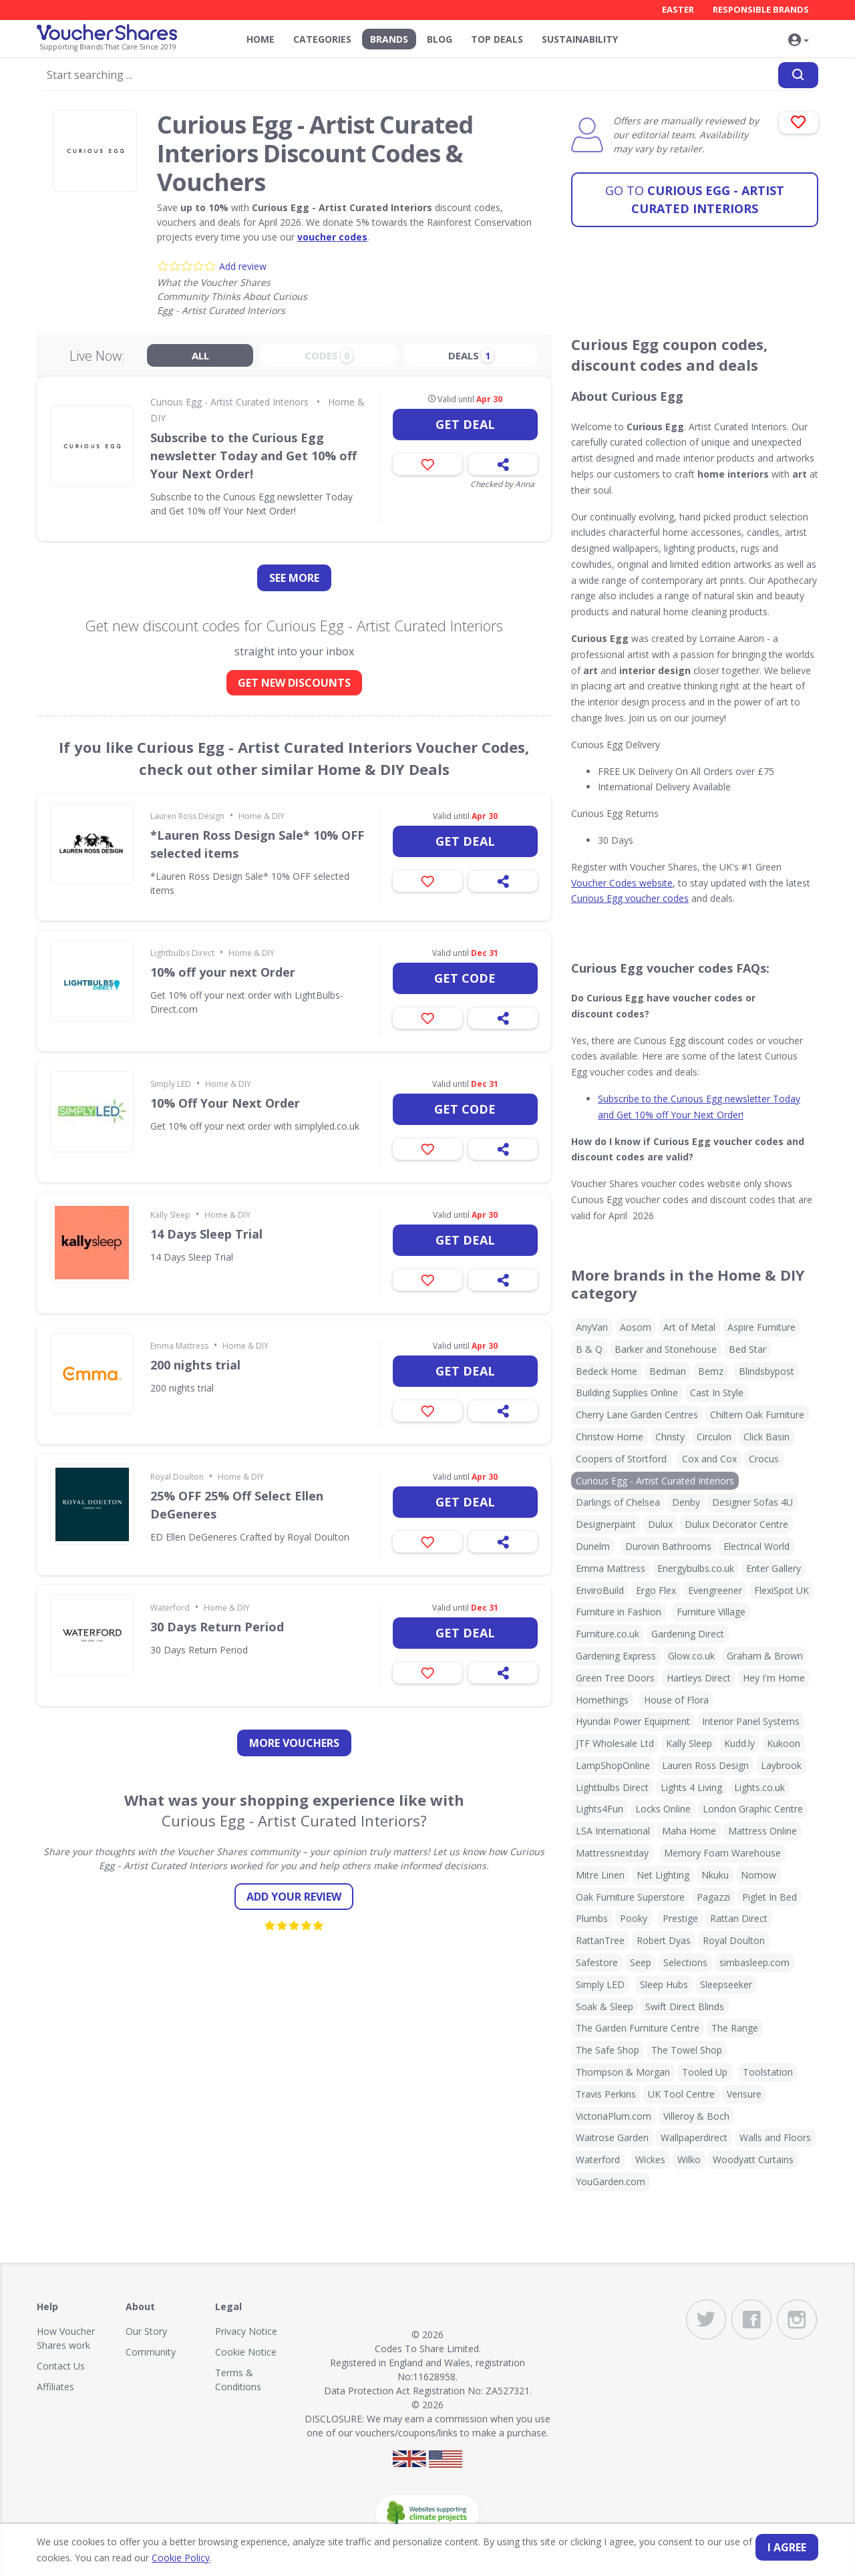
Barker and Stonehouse (666, 1349)
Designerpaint (606, 1524)
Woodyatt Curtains (753, 2159)
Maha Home (689, 1830)
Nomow (758, 1875)
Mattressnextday (612, 1852)
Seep (640, 1962)
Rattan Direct (738, 1918)
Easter (678, 9)
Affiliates (55, 2386)
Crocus (764, 1458)
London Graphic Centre (753, 1808)
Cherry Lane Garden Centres (637, 1414)
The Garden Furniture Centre (637, 2028)
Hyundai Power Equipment (633, 1721)
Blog (439, 39)
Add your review (293, 1896)
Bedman (667, 1371)
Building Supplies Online (627, 1392)
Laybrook (781, 1765)
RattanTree (600, 1940)
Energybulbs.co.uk (695, 1568)
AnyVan (592, 1327)
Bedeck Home (606, 1371)
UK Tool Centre (681, 2094)
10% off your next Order (222, 972)
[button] (798, 41)
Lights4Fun (599, 1808)
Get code (465, 978)
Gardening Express (616, 1655)
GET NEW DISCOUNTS (294, 682)
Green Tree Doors (615, 1677)
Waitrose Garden (612, 2137)
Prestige (680, 1918)
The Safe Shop (607, 2050)
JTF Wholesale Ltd (615, 1743)
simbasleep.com (754, 1962)
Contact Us (61, 2366)
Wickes (650, 2159)
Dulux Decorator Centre (736, 1524)
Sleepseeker (726, 1984)
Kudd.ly (739, 1743)
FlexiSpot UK (781, 1590)
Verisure (744, 2094)
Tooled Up (704, 2072)
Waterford (170, 1607)
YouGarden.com (610, 2181)
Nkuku (715, 1875)
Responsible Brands (761, 9)
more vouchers (294, 1743)
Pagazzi (713, 1897)
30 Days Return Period (217, 1627)
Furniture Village (711, 1611)
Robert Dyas (664, 1940)
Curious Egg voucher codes (630, 898)
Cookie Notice (246, 2352)
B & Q (589, 1349)
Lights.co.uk (759, 1787)
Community (151, 2352)
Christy (670, 1436)
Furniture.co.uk (607, 1633)
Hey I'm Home (774, 1677)
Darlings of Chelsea (618, 1502)
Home (260, 39)
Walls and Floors (775, 2137)
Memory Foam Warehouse (722, 1852)
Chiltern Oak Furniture (757, 1414)
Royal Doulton (177, 1476)
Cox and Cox (709, 1458)
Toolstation (768, 2072)
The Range (734, 2028)
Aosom (635, 1327)
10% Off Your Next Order (225, 1103)
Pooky (633, 1918)
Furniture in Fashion (618, 1611)
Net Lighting (663, 1875)
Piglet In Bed (769, 1897)
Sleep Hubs (664, 1984)
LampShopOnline (613, 1765)
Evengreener (715, 1590)
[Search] (798, 76)
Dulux (660, 1524)
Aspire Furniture (761, 1327)
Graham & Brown (765, 1655)
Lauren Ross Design (187, 816)
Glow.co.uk (691, 1655)
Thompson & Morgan (623, 2072)
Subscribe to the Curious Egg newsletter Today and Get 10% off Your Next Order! (253, 456)
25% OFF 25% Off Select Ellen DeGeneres (236, 1505)
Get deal (465, 424)
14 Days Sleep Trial (206, 1234)
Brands (389, 39)
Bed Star (747, 1349)
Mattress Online (762, 1830)
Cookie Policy (181, 2557)
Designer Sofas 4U (752, 1502)
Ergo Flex (656, 1590)
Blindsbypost (766, 1371)
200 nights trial (195, 1365)
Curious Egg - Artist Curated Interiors (694, 199)
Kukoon (783, 1743)
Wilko (689, 2159)
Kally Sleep (170, 1215)
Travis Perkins (606, 2094)
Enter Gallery (773, 1568)
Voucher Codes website (622, 882)
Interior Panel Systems (751, 1721)
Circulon (714, 1436)
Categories (322, 39)
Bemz (710, 1371)
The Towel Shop (686, 2050)
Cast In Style (716, 1392)
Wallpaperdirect (694, 2137)
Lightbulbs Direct (182, 953)
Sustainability (580, 39)
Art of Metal (689, 1327)
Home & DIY (261, 816)
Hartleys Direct (699, 1677)
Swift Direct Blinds (684, 2006)
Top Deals (497, 39)
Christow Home (609, 1436)
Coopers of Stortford (621, 1458)
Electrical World (756, 1546)
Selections (685, 1962)
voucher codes (332, 236)
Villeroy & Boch (696, 2116)
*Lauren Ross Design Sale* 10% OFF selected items (257, 844)
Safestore (597, 1962)
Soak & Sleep (604, 2006)
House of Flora (676, 1700)
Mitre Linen (600, 1875)
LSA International (613, 1830)
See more (294, 578)
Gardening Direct (687, 1633)
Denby (686, 1502)
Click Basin (766, 1436)
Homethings (602, 1700)
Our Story (146, 2331)
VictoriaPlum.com (613, 2116)
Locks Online (663, 1808)
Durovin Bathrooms (668, 1546)
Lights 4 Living (691, 1787)
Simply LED (170, 1084)
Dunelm (593, 1546)
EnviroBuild (600, 1590)
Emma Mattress (179, 1345)
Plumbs (592, 1918)
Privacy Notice (246, 2331)
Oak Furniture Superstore (630, 1897)
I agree (786, 2547)
